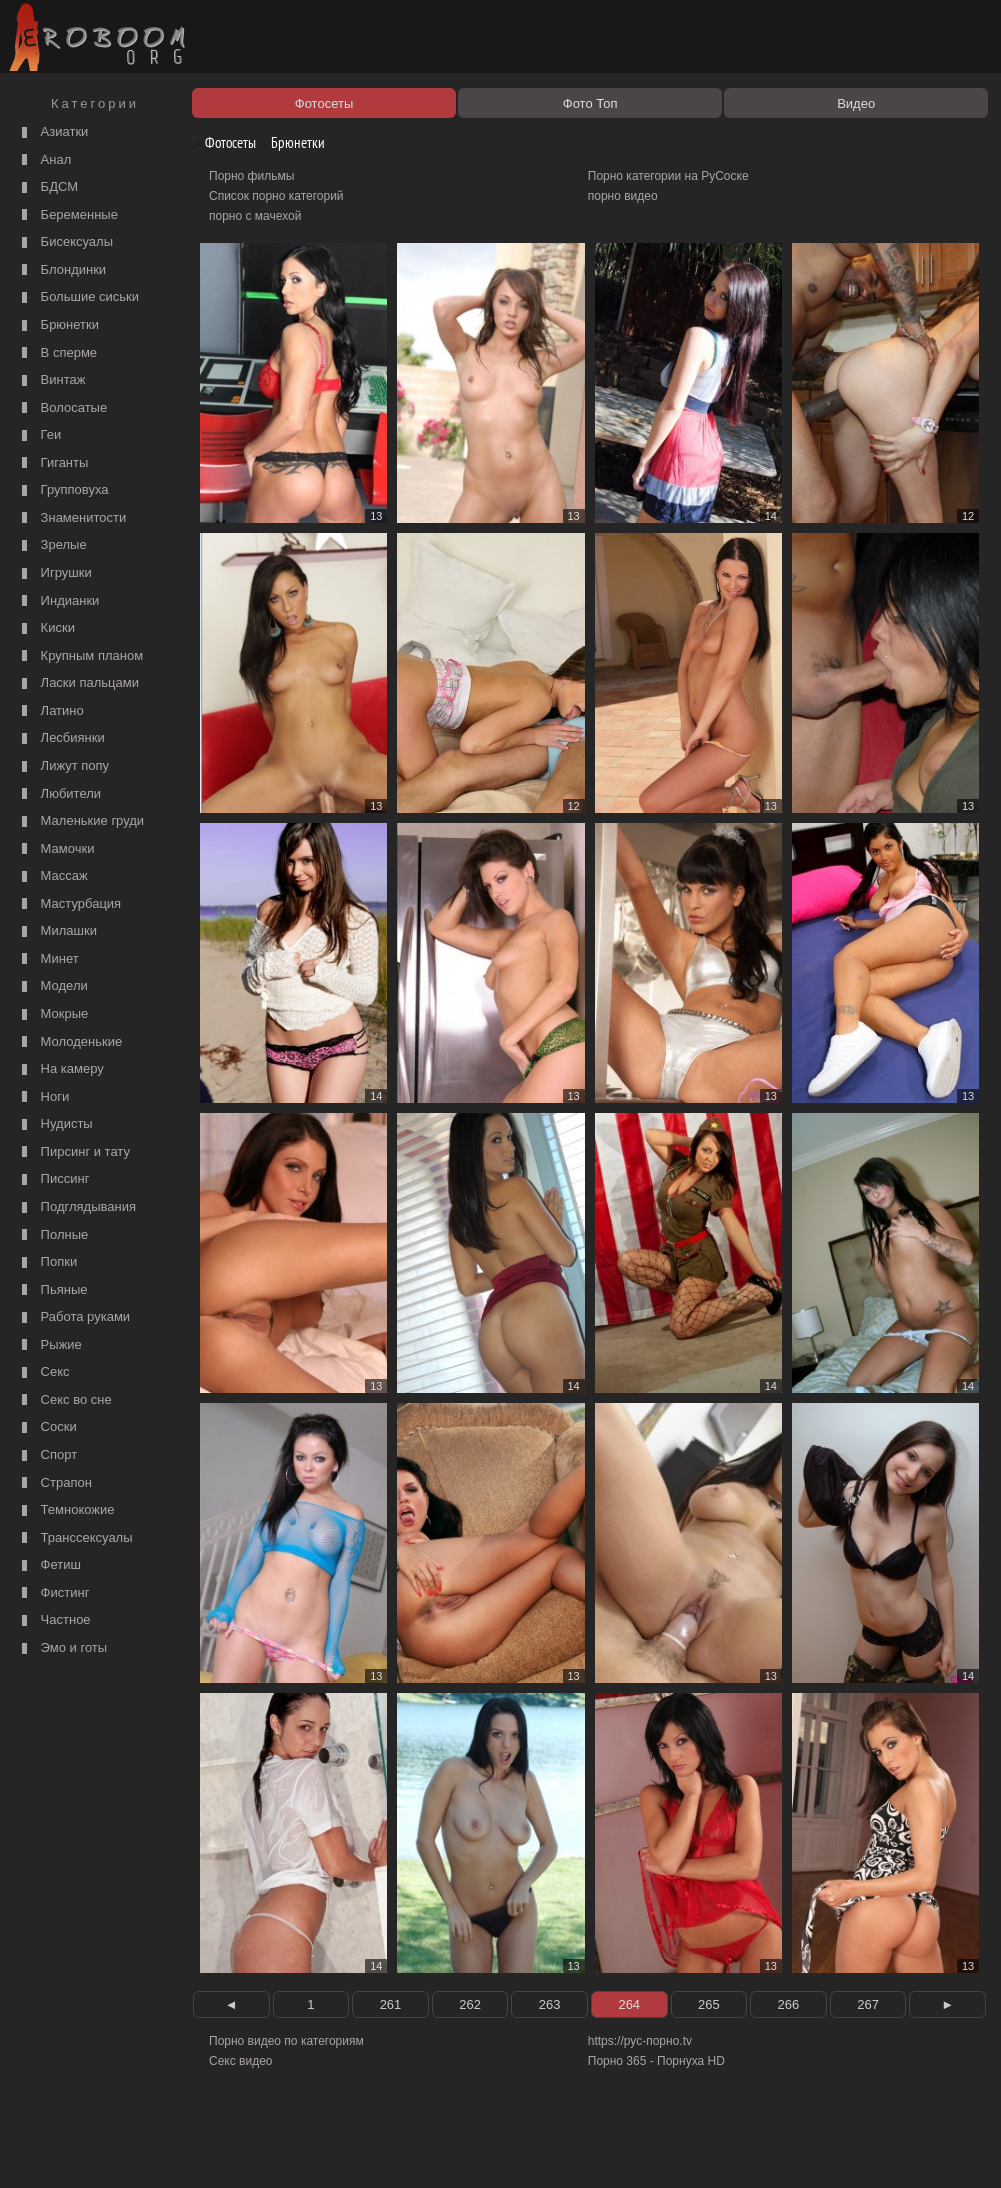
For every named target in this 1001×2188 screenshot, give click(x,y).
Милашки (57, 931)
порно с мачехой (255, 216)
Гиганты (52, 463)
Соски (47, 1427)
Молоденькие (69, 1042)
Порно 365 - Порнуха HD (656, 2061)
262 (470, 2004)
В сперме (57, 353)
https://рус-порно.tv (640, 2041)
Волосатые (62, 408)
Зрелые (52, 545)
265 (709, 2004)
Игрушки (54, 573)
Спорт (47, 1455)
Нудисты (55, 1124)
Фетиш (49, 1565)
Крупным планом (80, 656)
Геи (39, 435)
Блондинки (61, 270)
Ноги (43, 1097)
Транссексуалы (75, 1538)
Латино (50, 711)
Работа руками (73, 1317)
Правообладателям (183, 2150)
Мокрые (52, 1014)
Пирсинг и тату (73, 1152)
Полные (52, 1235)
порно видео (623, 196)
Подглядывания (76, 1207)
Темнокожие (66, 1510)
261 (391, 2004)
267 (868, 2004)
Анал (44, 160)
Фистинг (53, 1593)
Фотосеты (223, 142)
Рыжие (49, 1345)
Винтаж (51, 380)
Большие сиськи (78, 297)
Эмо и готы (62, 1648)
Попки (47, 1262)
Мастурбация (69, 904)
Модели (52, 986)
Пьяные (52, 1290)
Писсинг (53, 1179)
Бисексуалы (65, 242)
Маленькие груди (80, 821)
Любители (59, 794)
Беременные (67, 215)
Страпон (54, 1483)
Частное (54, 1620)
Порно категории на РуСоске (668, 176)
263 (550, 2004)
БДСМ (47, 187)
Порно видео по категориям (286, 2041)
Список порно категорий (276, 196)
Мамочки (55, 849)
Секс (43, 1372)
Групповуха (63, 490)
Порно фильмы (251, 176)
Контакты (347, 2150)
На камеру (60, 1069)
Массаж (52, 876)
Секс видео (241, 2061)
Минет (48, 959)
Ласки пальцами (78, 683)
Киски (46, 628)
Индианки (58, 601)
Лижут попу (63, 766)
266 (789, 2004)
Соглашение (278, 2150)
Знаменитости (71, 518)
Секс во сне (64, 1400)
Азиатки (52, 132)
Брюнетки (58, 325)
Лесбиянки (61, 738)
